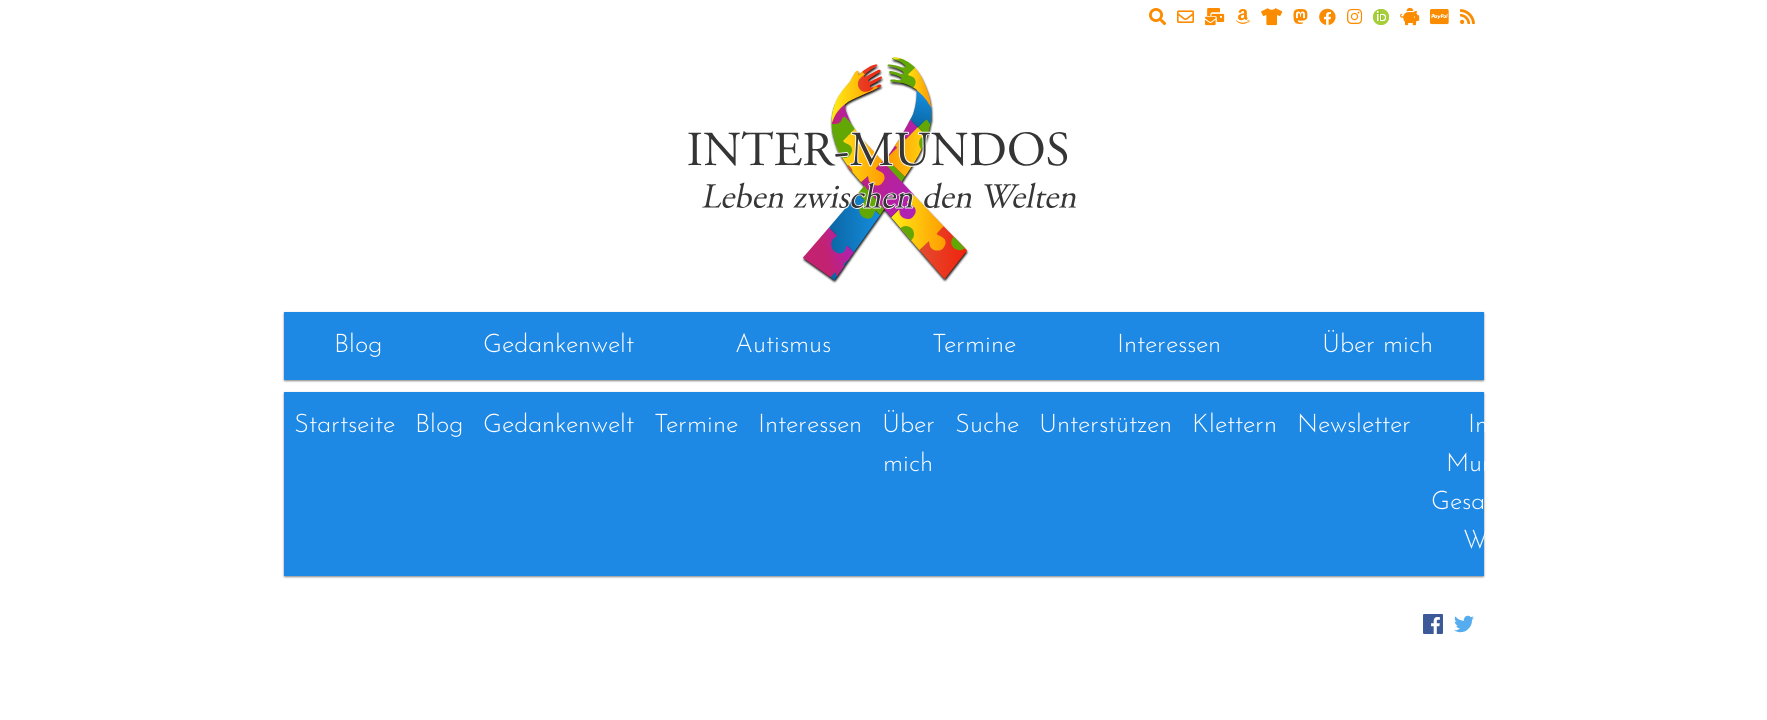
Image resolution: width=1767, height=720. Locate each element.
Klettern (1234, 425)
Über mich (1377, 345)
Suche (987, 425)
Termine (974, 345)
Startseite (344, 425)
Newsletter (1354, 425)
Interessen (1169, 345)
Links (1610, 425)
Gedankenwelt (558, 345)
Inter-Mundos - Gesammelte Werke (1497, 483)
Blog (358, 345)
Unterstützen (1105, 425)
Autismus (783, 345)
